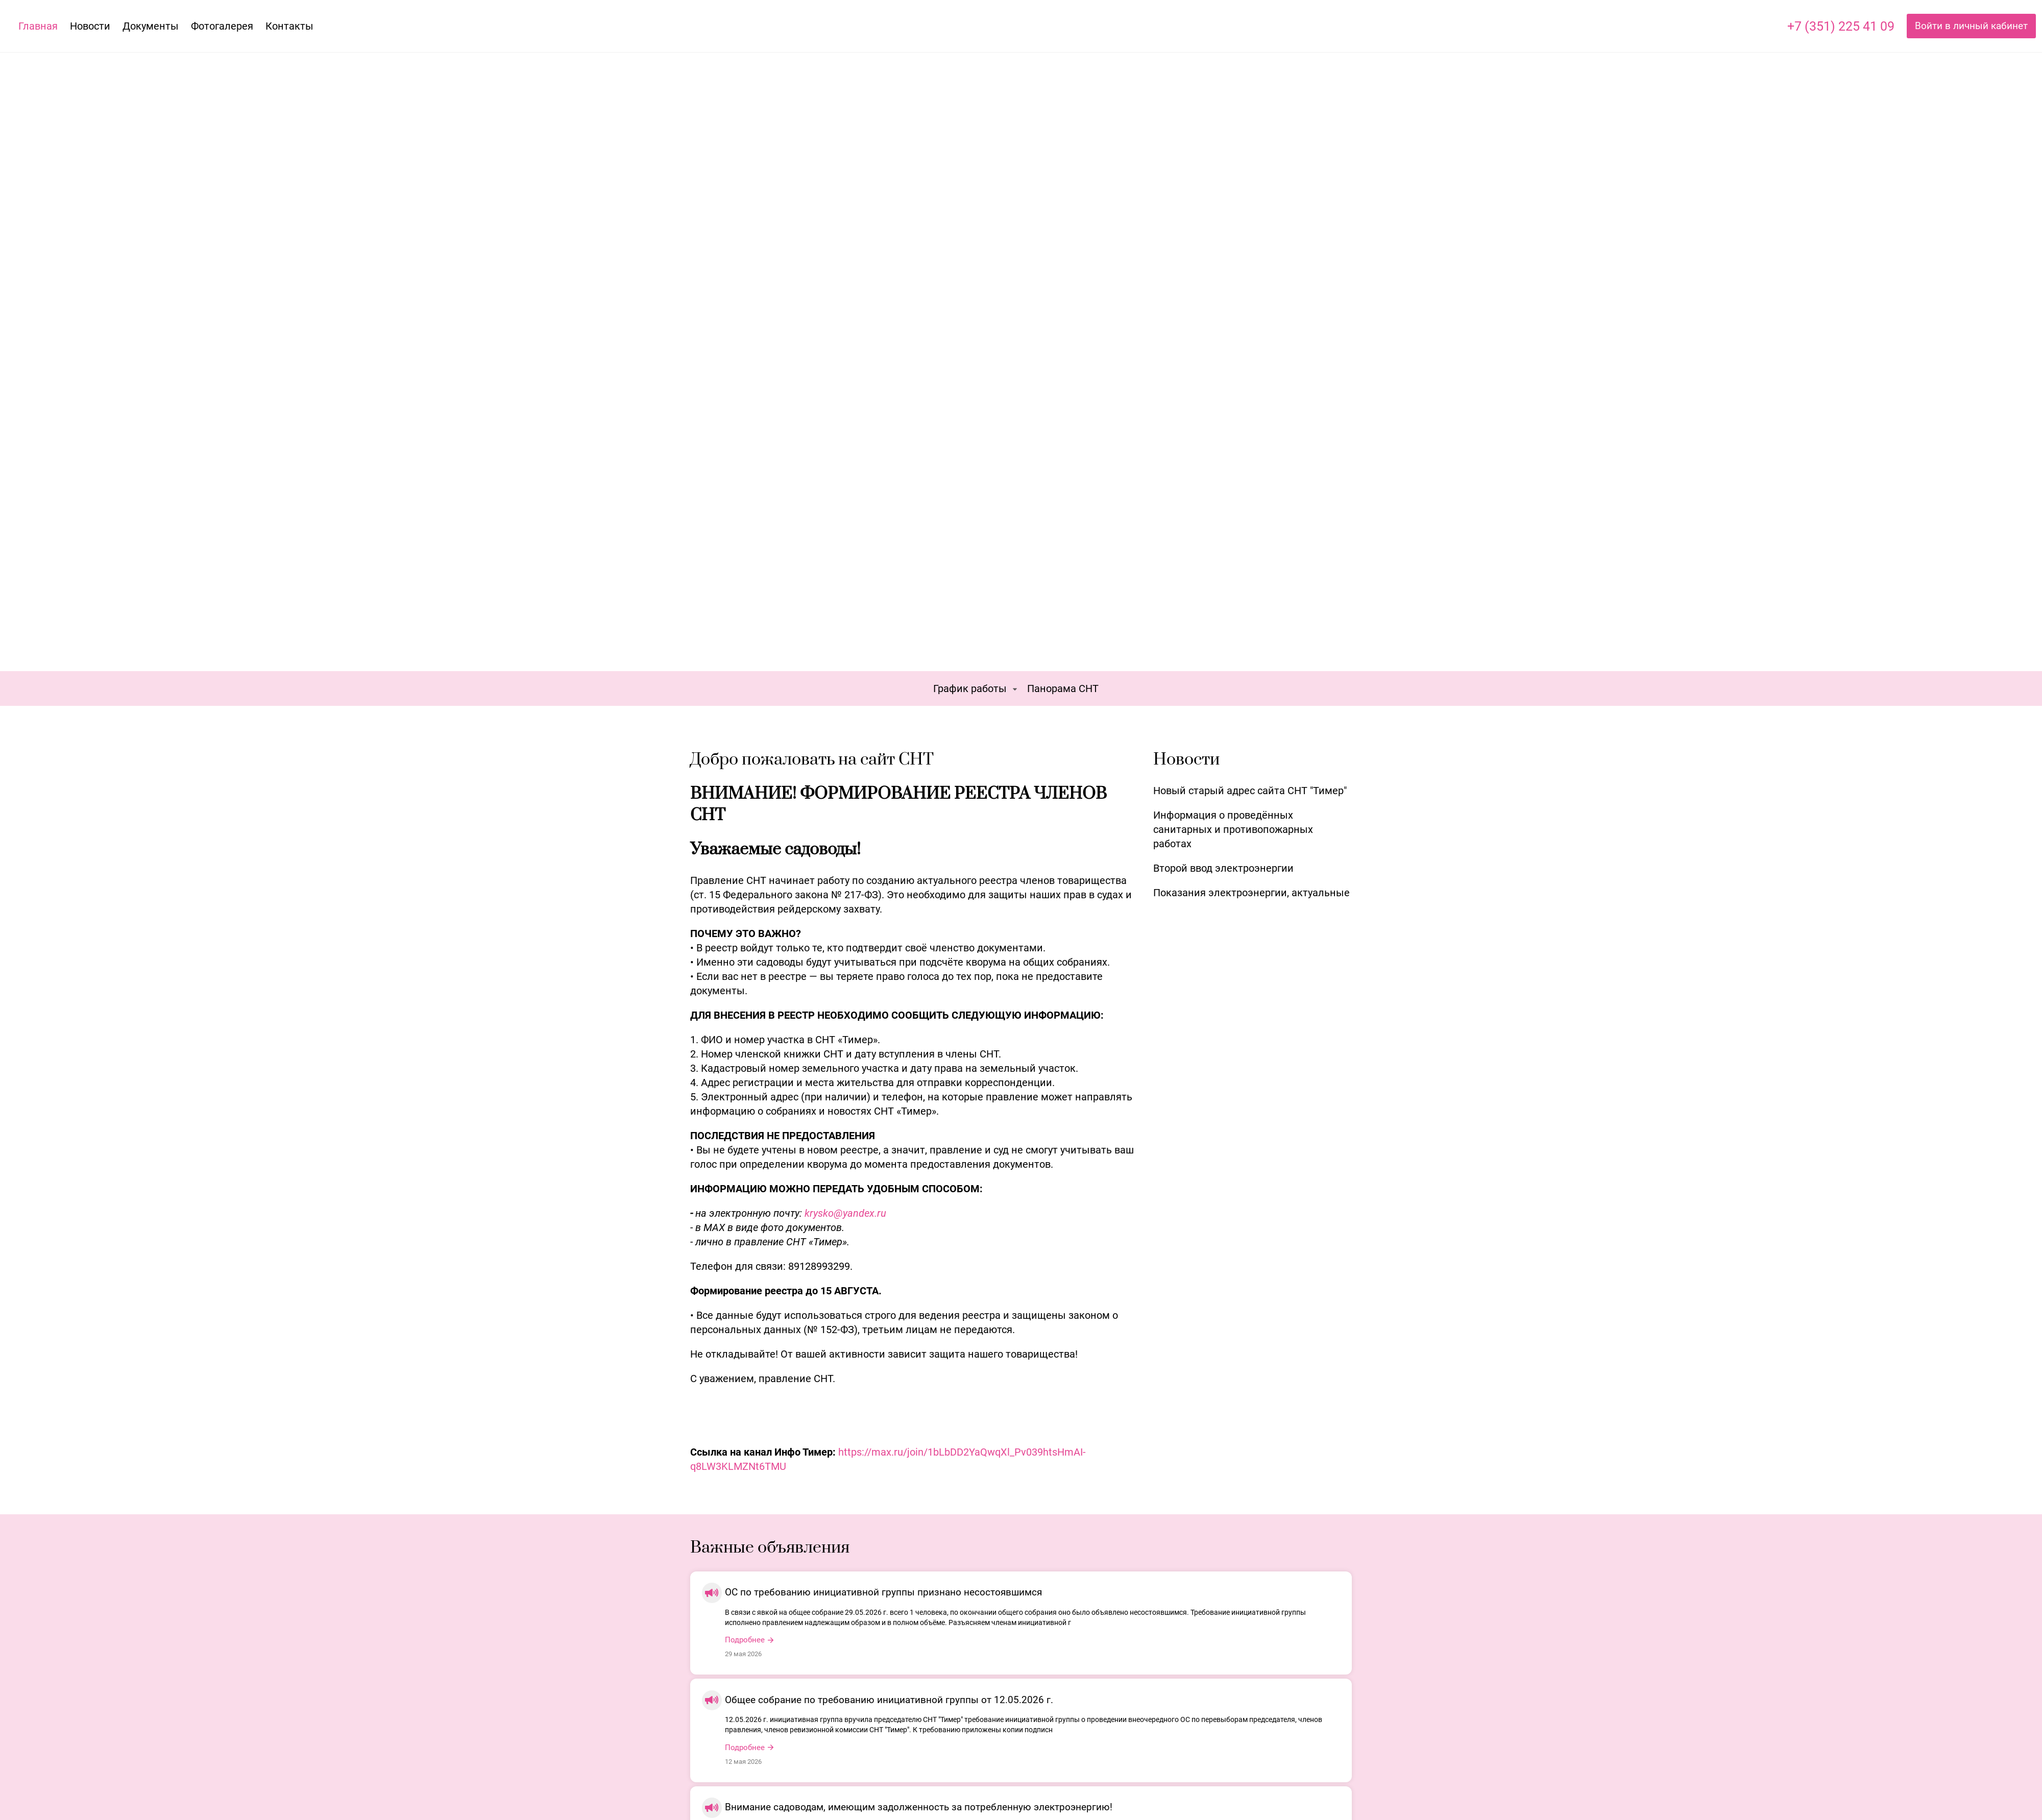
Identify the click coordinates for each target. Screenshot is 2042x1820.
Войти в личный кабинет (1971, 26)
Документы (151, 26)
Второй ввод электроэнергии (1223, 868)
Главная (38, 26)
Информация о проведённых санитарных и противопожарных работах (1233, 829)
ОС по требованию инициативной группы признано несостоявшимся (883, 1592)
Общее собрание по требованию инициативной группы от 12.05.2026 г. (889, 1700)
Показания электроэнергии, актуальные (1251, 893)
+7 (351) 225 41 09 (1840, 26)
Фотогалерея (222, 26)
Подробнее (745, 1639)
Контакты (289, 26)
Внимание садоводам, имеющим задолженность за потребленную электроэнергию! (918, 1807)
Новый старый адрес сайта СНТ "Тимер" (1250, 790)
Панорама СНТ (1063, 688)
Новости (90, 26)
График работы (970, 688)
